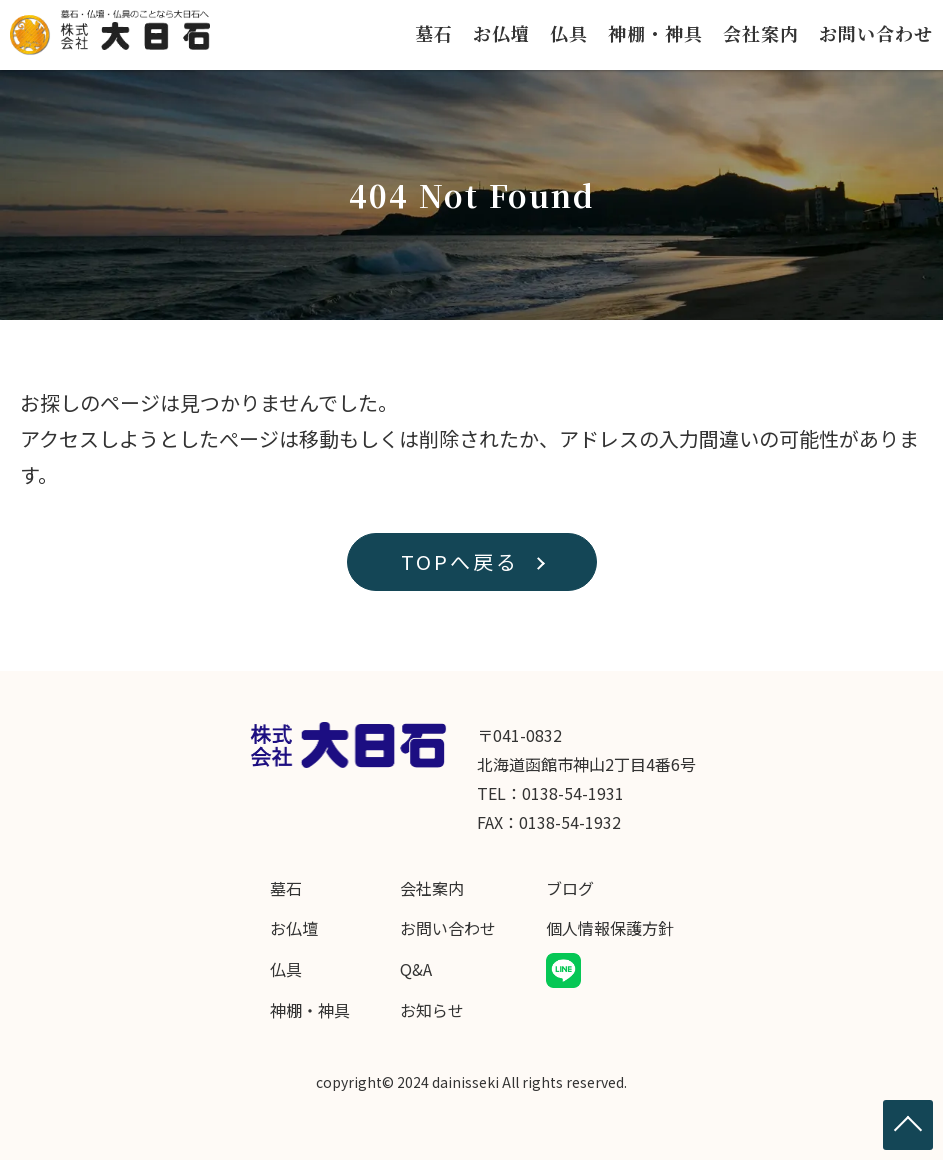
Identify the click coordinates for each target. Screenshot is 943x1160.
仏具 (569, 33)
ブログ (570, 888)
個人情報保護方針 (610, 928)
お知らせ (432, 1010)
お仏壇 (501, 33)
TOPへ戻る (460, 561)
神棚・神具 (655, 33)
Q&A (416, 969)
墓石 (434, 33)
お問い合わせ (876, 33)
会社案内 (761, 33)
